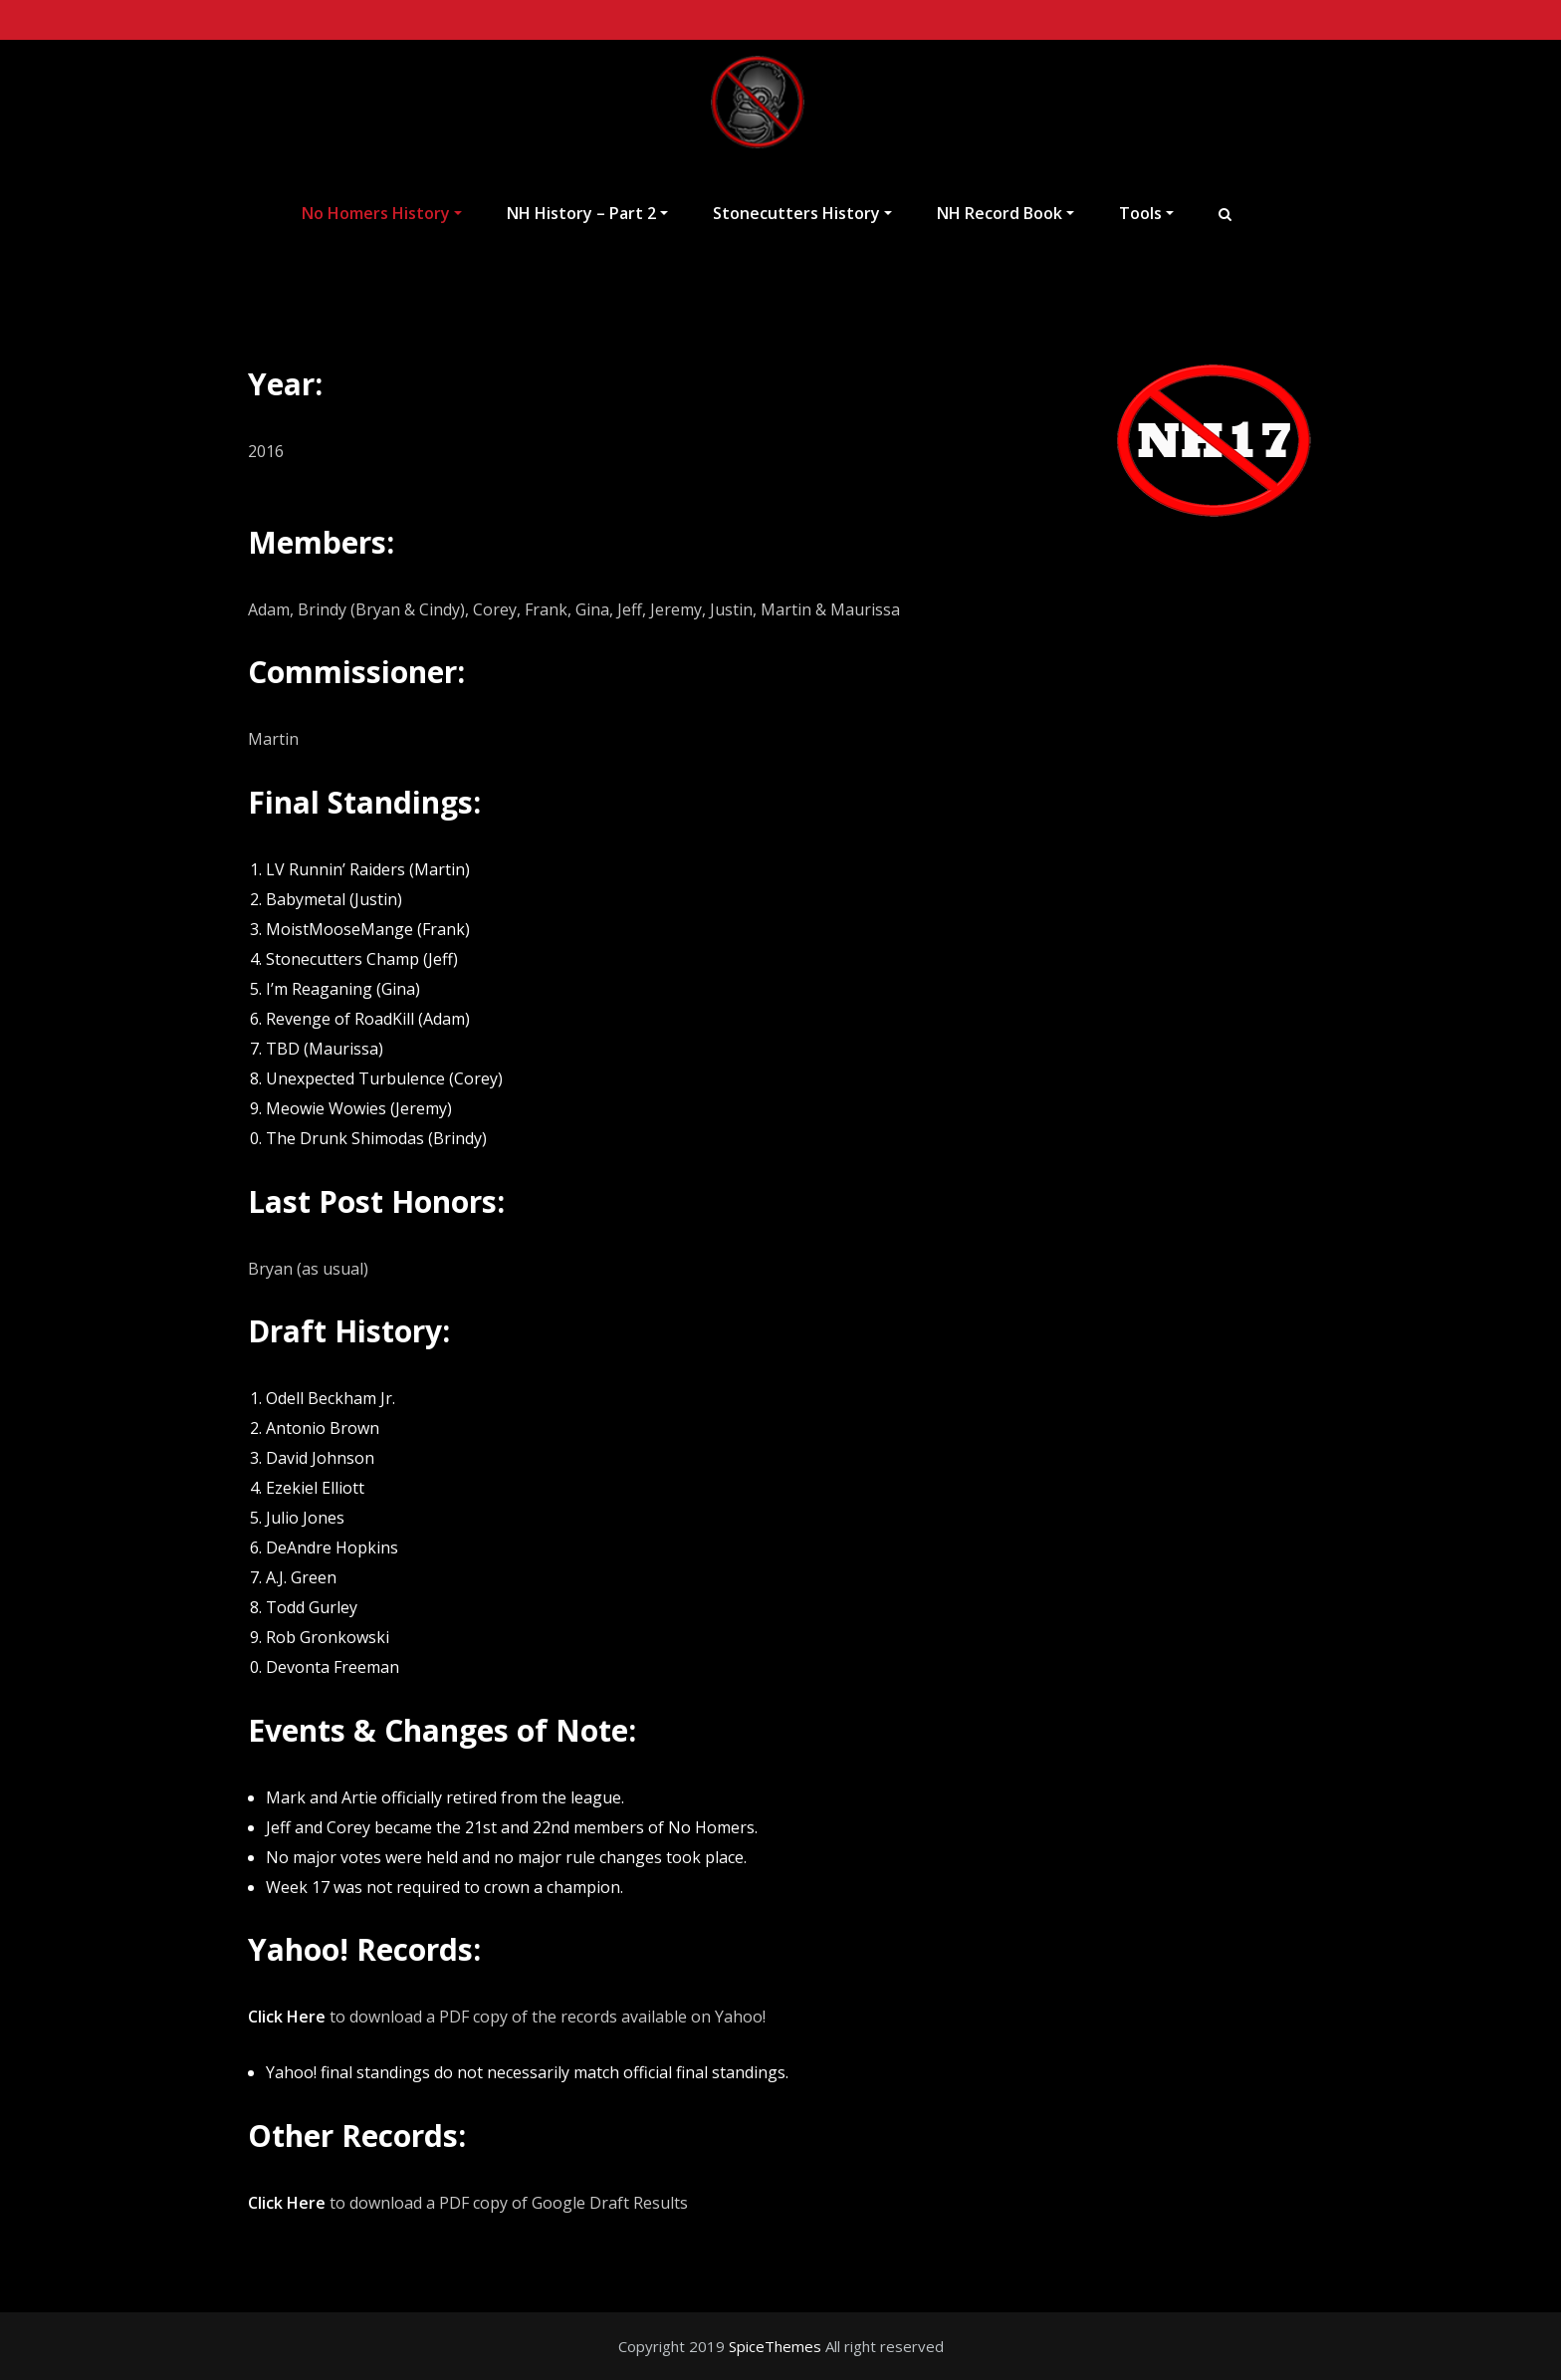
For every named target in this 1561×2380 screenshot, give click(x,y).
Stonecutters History (802, 213)
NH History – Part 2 (587, 213)
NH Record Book (1005, 213)
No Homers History (382, 213)
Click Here (287, 2016)
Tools (1146, 213)
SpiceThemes (775, 2346)
